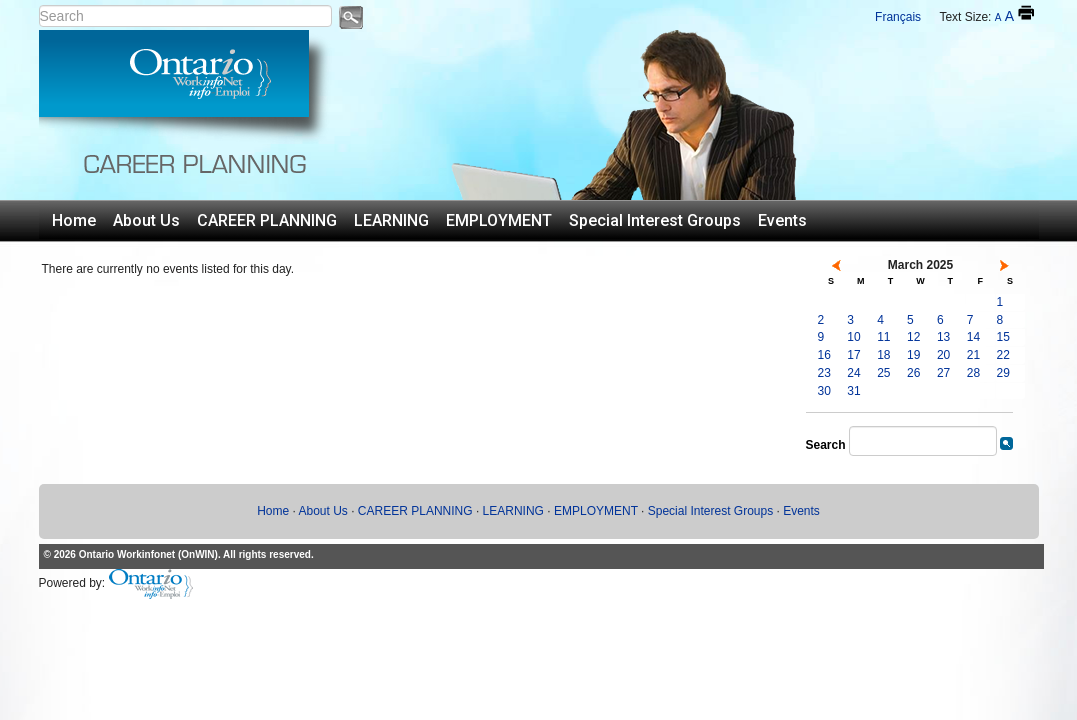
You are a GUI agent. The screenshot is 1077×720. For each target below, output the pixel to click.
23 (824, 373)
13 (943, 337)
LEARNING (391, 220)
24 (853, 373)
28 (973, 373)
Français (898, 17)
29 (1003, 373)
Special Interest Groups (655, 220)
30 (824, 391)
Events (782, 220)
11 (883, 337)
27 (943, 373)
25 (883, 373)
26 (913, 373)
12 (913, 337)
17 (853, 355)
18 (883, 355)
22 (1003, 355)
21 (973, 355)
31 (853, 391)
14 (973, 337)
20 (943, 355)
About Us (146, 220)
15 (1003, 337)
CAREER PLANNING (267, 220)
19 (913, 355)
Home (74, 220)
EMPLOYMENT (499, 220)
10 (853, 337)
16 (824, 355)
